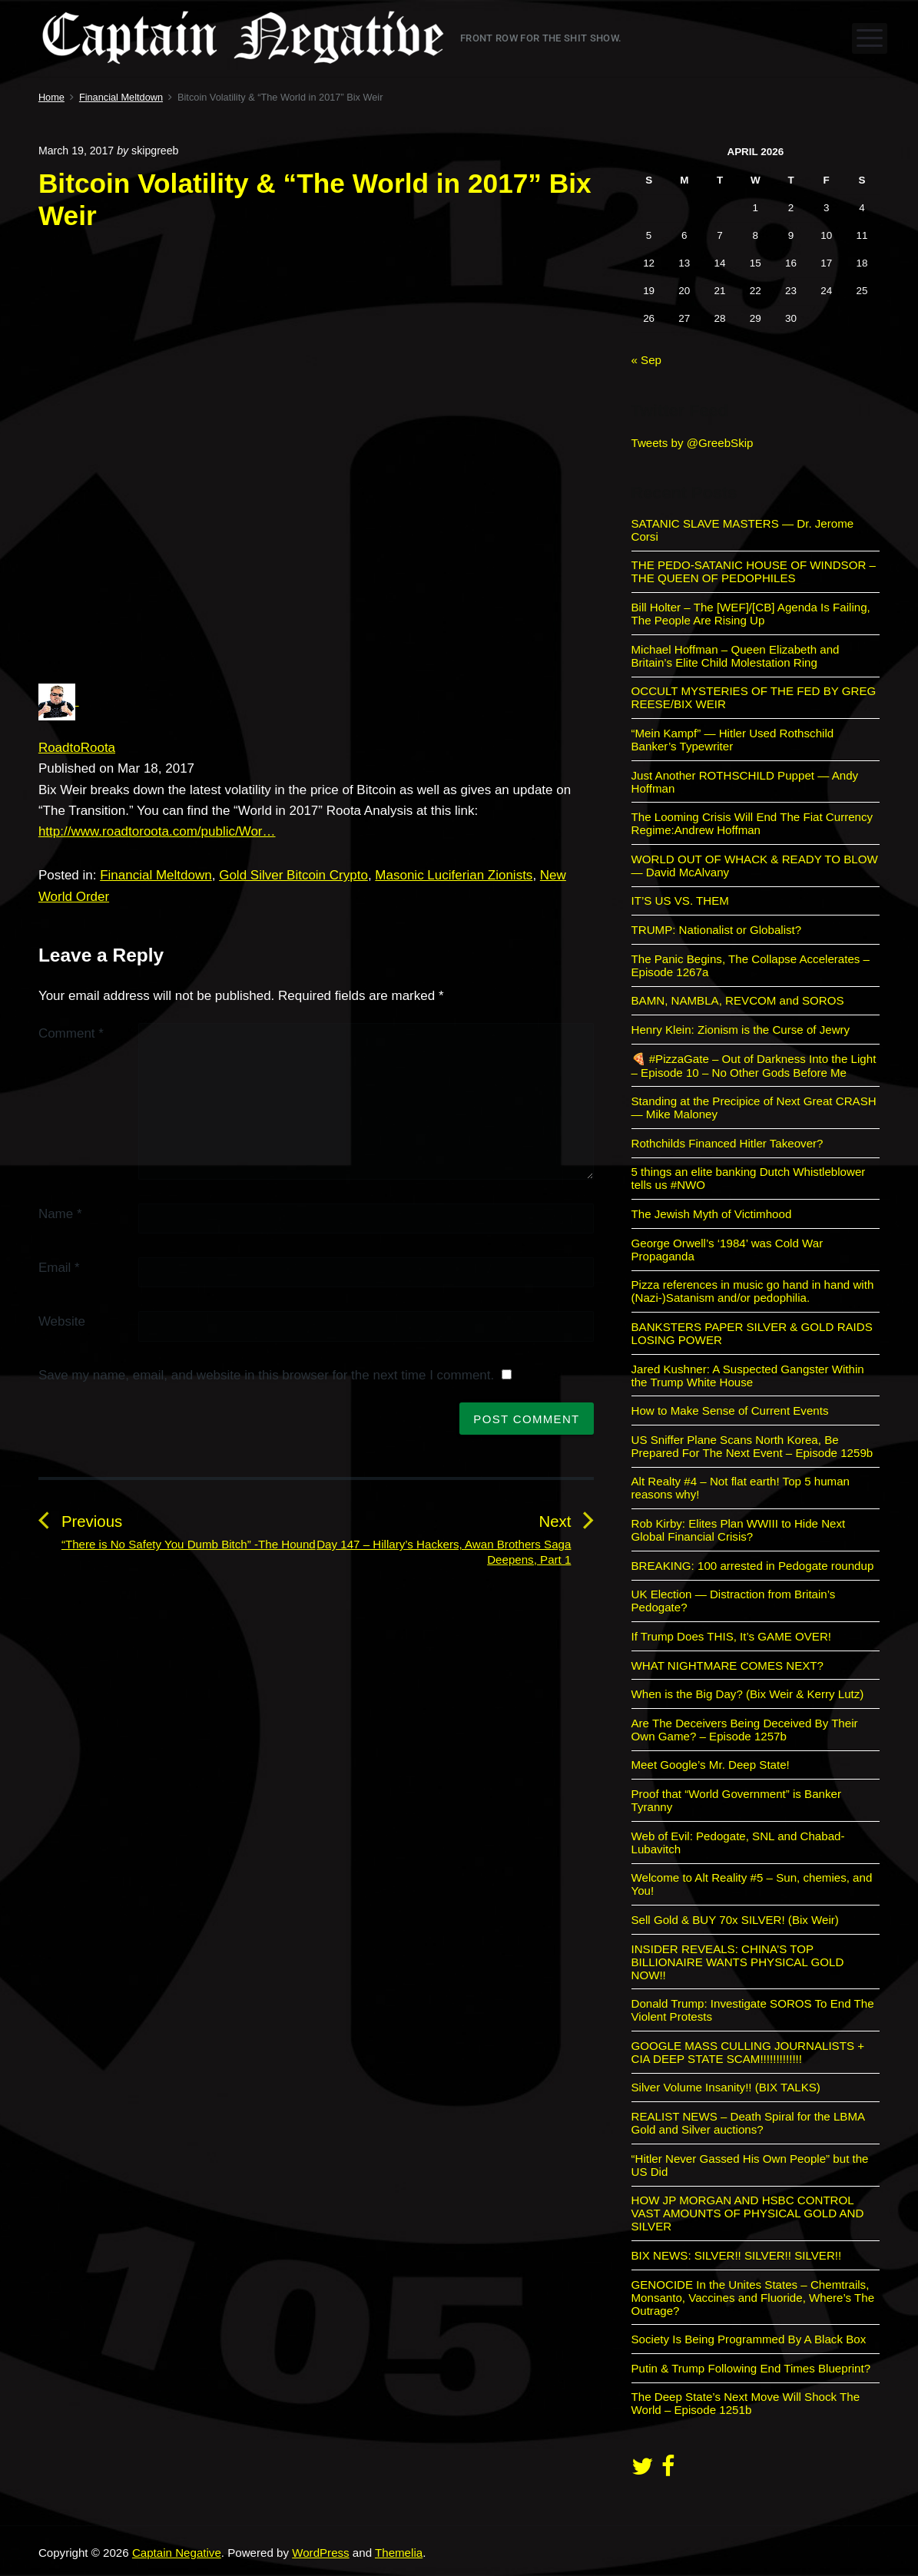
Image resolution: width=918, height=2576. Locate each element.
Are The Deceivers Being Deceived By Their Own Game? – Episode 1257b (744, 1730)
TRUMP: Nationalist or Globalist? (716, 929)
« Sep (646, 359)
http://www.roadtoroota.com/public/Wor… (157, 831)
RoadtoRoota (76, 747)
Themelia (399, 2552)
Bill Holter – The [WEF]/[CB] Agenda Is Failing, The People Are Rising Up (750, 614)
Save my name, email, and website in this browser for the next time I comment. (266, 1375)
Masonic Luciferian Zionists (453, 875)
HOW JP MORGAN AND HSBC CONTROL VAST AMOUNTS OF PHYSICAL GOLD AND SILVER (747, 2213)
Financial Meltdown (156, 875)
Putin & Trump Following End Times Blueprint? (751, 2368)
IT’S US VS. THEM (680, 900)
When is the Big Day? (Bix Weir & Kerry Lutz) (747, 1693)
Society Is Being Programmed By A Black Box (749, 2339)
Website (61, 1321)
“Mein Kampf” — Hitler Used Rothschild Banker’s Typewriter (732, 740)
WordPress (320, 2552)
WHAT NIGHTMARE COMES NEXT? (727, 1665)
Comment (71, 1033)
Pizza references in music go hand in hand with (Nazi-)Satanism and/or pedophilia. (752, 1291)
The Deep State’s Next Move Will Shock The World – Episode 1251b (745, 2403)
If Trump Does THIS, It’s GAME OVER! (731, 1636)
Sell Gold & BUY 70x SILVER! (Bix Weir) (735, 1919)
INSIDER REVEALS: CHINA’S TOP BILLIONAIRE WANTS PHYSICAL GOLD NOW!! (737, 1962)
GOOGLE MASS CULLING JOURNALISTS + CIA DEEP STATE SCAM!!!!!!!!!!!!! (748, 2052)
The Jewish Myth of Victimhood (711, 1213)
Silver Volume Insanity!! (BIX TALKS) (725, 2087)
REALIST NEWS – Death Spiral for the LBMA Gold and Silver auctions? (748, 2123)
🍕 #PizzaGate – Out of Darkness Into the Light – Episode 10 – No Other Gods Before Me (754, 1065)
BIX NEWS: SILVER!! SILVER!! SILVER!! (736, 2255)
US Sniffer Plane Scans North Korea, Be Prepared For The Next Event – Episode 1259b (752, 1446)
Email (59, 1267)
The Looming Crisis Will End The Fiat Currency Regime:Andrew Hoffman (752, 823)
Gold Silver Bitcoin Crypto (293, 875)
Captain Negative (176, 2552)
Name (60, 1214)
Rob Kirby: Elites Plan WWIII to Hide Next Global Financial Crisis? (738, 1530)
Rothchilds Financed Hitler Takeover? (727, 1143)
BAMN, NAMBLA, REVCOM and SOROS (737, 1000)
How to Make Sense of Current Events (730, 1410)
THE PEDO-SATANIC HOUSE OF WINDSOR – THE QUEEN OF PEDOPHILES (753, 571)
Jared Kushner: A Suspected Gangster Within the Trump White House (747, 1375)
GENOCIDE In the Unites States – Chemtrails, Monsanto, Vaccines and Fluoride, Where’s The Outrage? (753, 2297)
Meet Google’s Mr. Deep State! (710, 1764)
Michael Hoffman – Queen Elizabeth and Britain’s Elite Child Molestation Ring (735, 656)
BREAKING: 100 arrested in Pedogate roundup (752, 1565)
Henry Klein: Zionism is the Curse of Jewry (740, 1029)
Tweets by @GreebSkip (692, 442)
